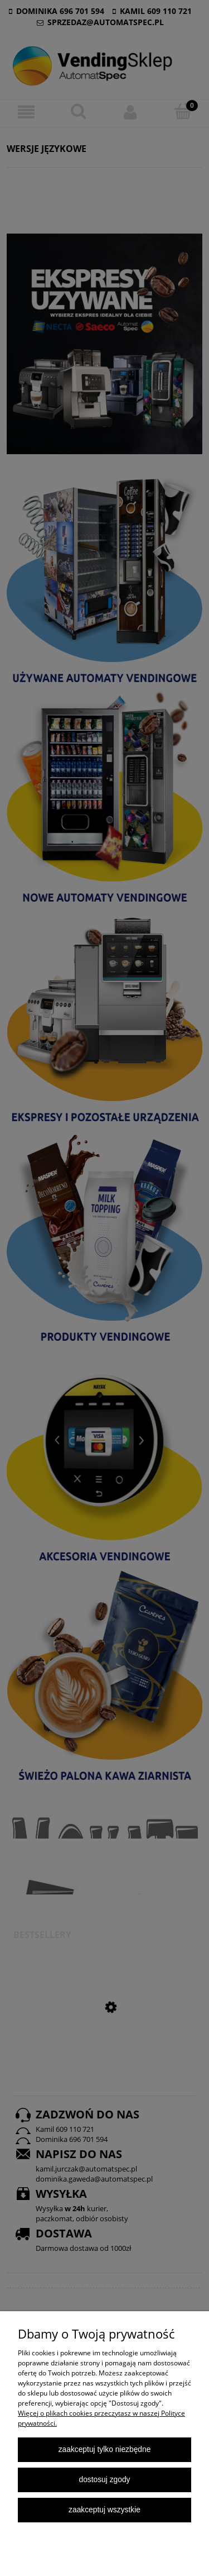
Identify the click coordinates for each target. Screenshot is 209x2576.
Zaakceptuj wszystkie (104, 2510)
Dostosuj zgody (104, 2479)
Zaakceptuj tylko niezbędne (105, 2449)
